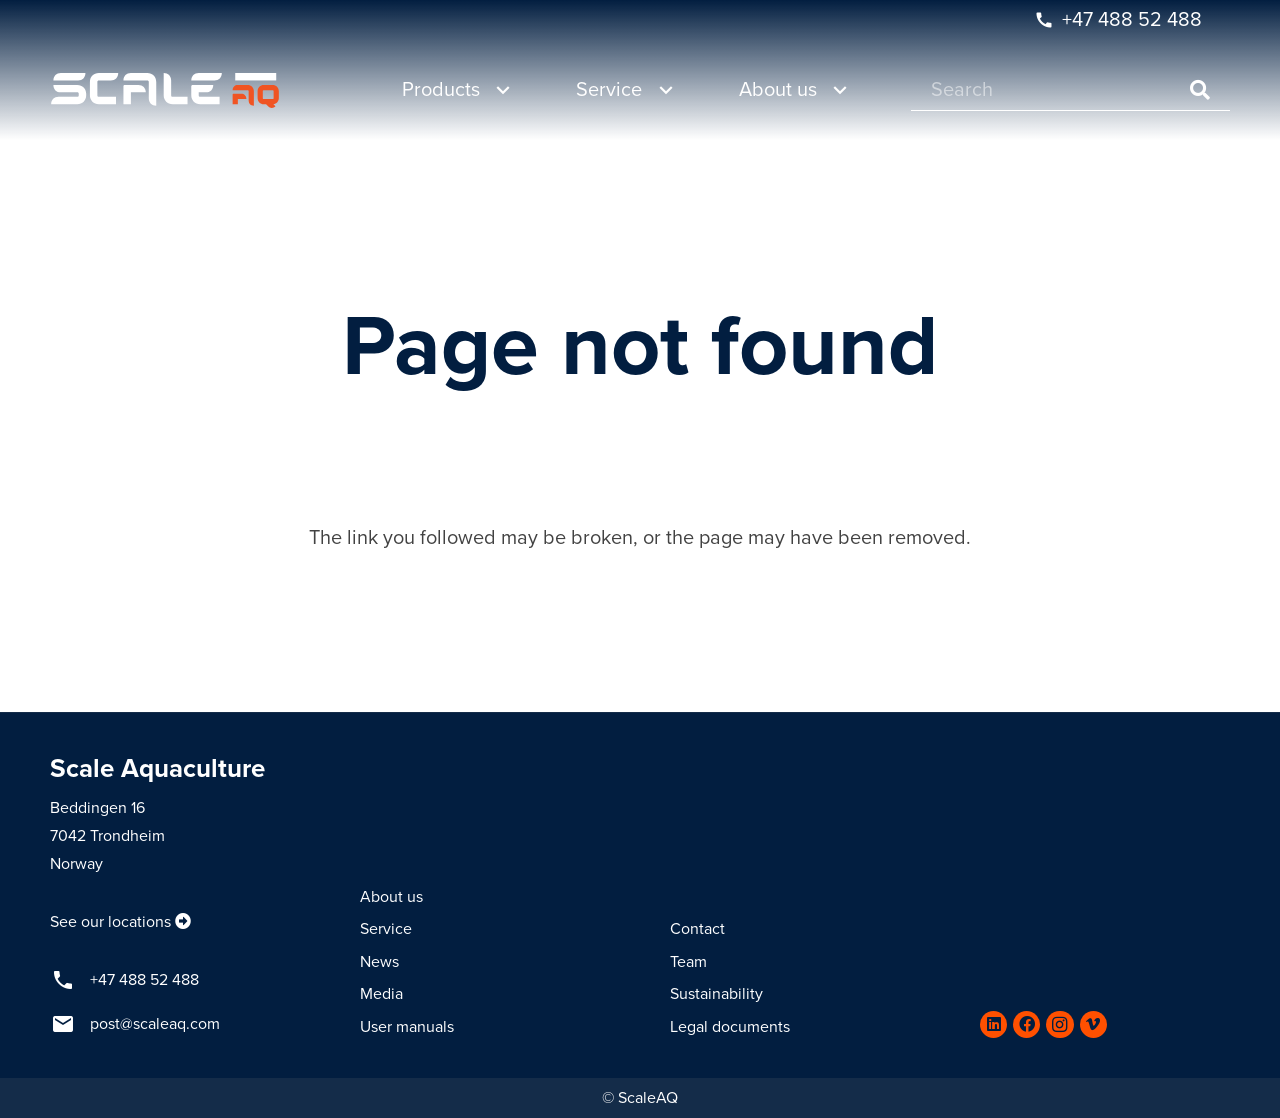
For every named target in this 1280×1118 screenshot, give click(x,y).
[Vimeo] (1093, 1024)
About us (391, 897)
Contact (697, 929)
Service (386, 929)
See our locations (110, 922)
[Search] (1070, 90)
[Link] (165, 90)
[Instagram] (1059, 1024)
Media (381, 994)
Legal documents (730, 1027)
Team (688, 962)
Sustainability (716, 994)
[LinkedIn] (993, 1024)
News (379, 962)
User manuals (407, 1027)
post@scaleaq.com (155, 1024)
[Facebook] (1026, 1024)
